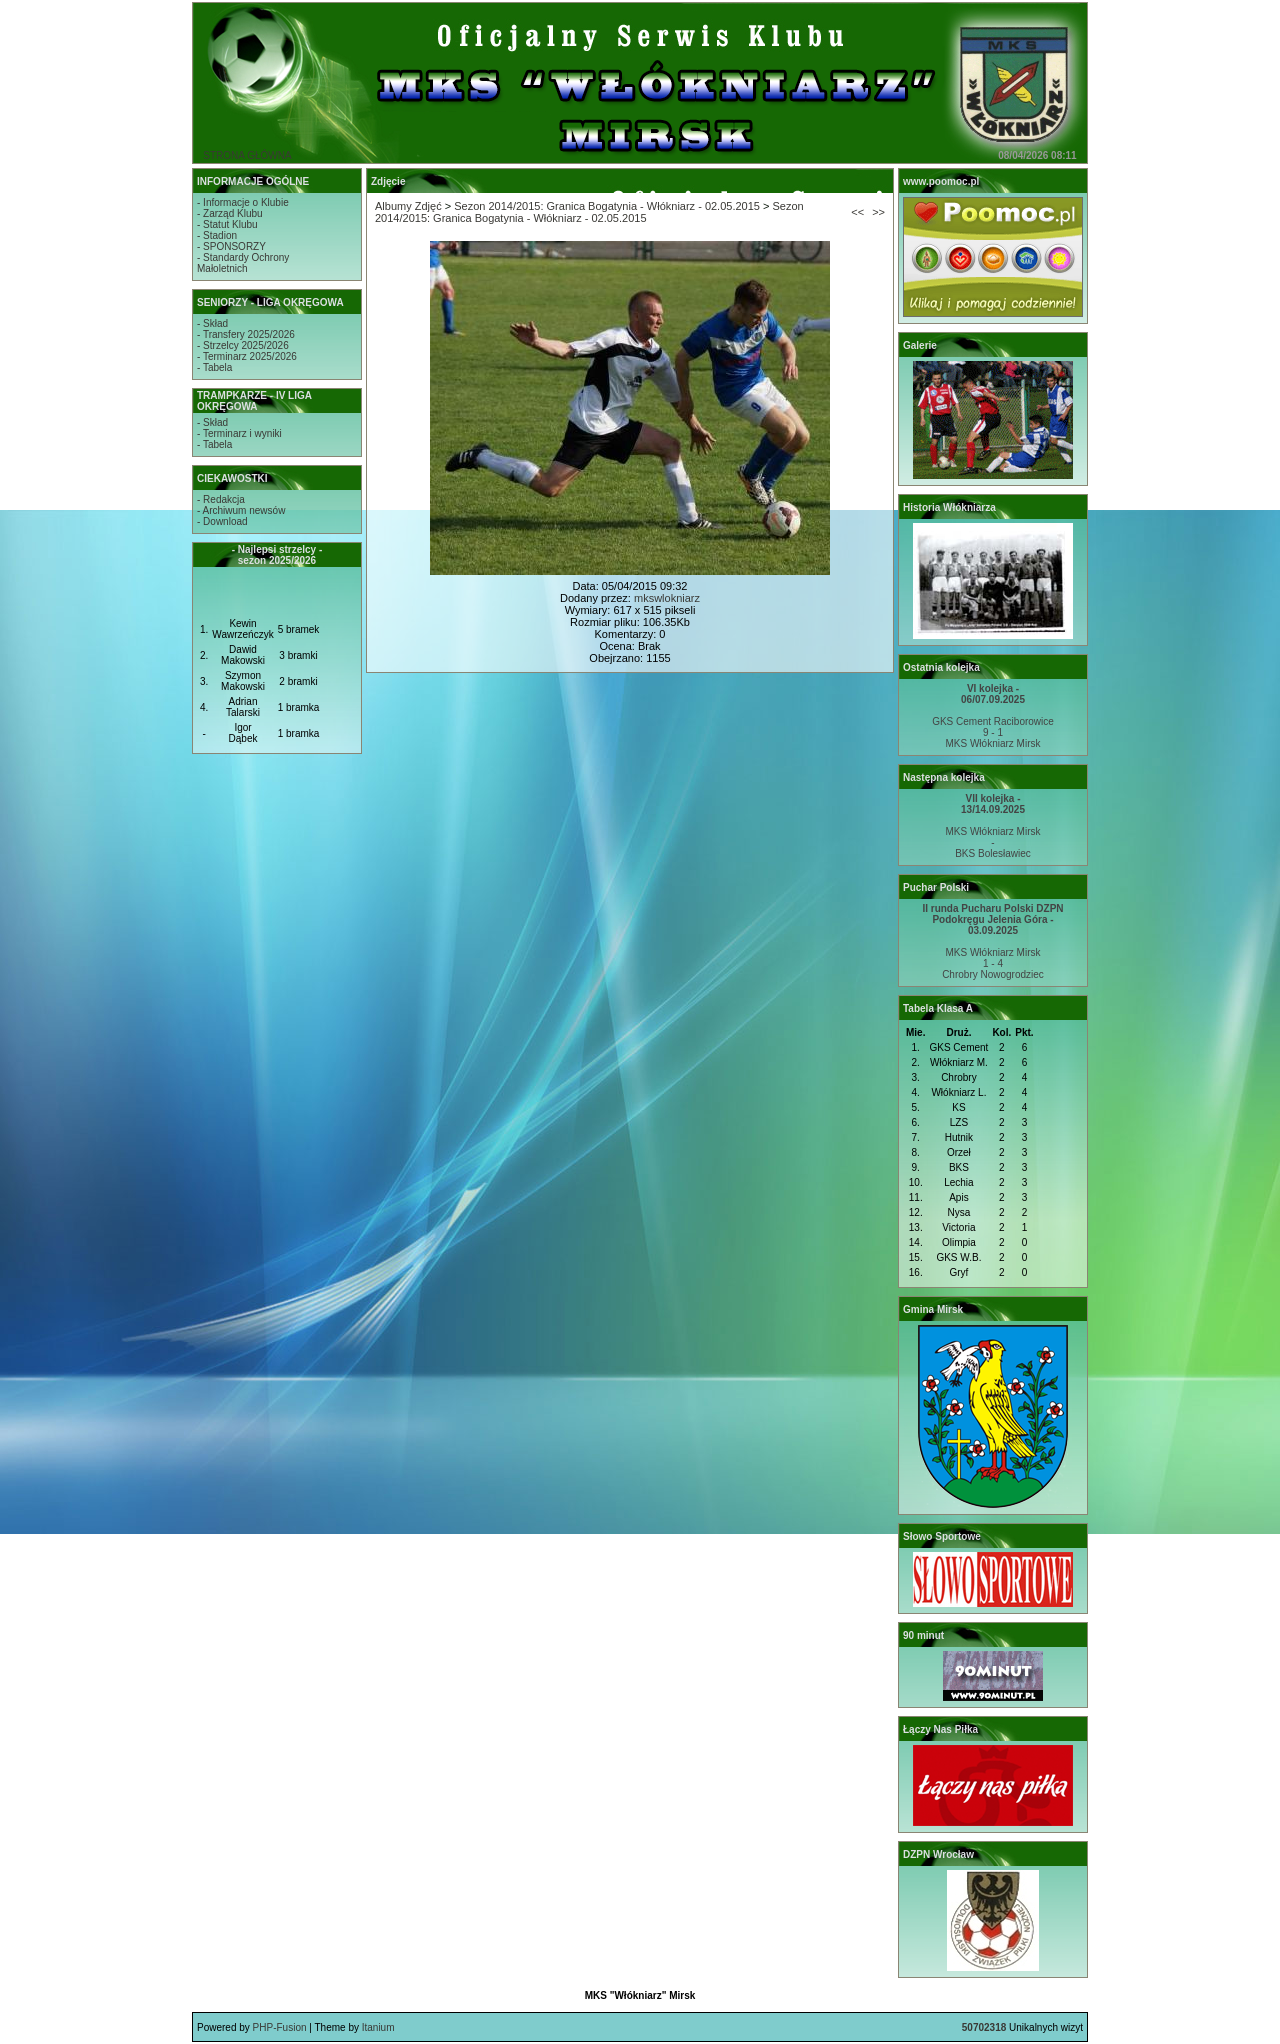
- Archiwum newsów (241, 510)
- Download (222, 521)
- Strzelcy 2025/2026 (243, 345)
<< (857, 212)
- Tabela (214, 367)
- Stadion (217, 235)
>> (878, 212)
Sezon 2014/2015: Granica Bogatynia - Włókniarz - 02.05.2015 (607, 206)
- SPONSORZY (231, 246)
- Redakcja (221, 499)
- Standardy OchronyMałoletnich (243, 263)
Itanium (378, 2027)
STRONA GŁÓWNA (247, 155)
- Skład (212, 323)
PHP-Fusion (280, 2027)
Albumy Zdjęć (408, 206)
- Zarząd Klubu (230, 213)
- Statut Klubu (227, 224)
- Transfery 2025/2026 (246, 334)
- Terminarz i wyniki (239, 433)
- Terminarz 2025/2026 (247, 356)
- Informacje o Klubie (243, 202)
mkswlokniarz (667, 598)
